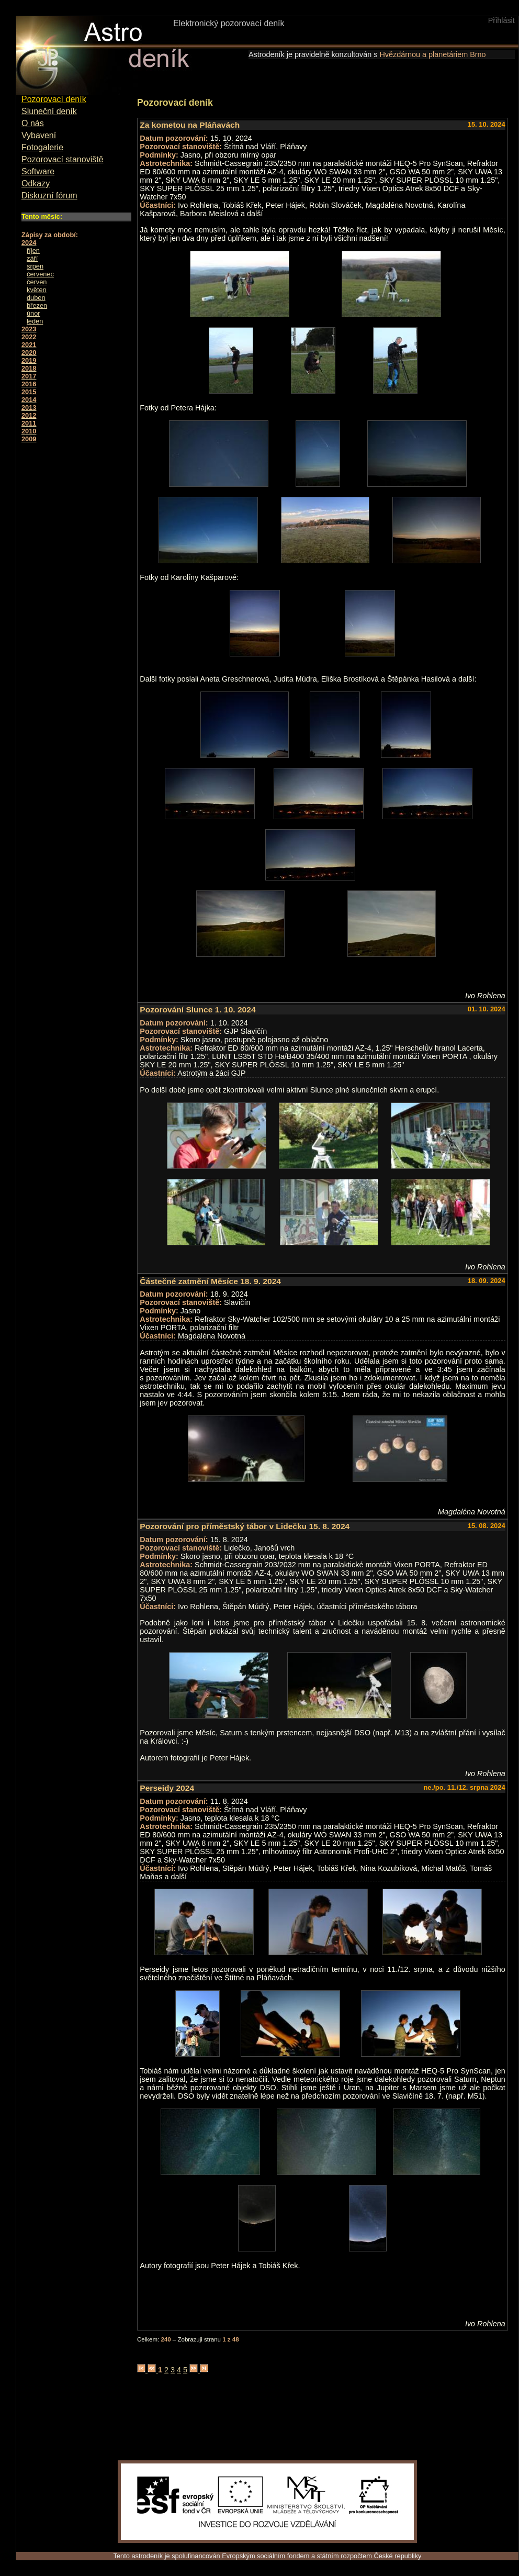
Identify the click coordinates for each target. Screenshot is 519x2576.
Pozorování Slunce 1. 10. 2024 (197, 1009)
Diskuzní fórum (49, 195)
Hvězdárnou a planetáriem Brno (432, 54)
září (32, 258)
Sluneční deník (49, 111)
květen (37, 290)
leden (35, 321)
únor (33, 313)
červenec (40, 274)
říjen (33, 250)
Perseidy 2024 (167, 1787)
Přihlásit (501, 20)
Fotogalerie (42, 147)
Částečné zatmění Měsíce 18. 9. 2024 (210, 1281)
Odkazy (35, 183)
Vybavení (38, 135)
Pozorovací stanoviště (62, 159)
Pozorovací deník (53, 99)
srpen (35, 266)
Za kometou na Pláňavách (190, 124)
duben (36, 298)
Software (37, 171)
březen (37, 305)
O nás (32, 123)
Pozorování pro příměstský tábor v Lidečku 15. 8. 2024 (244, 1526)
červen (37, 282)
